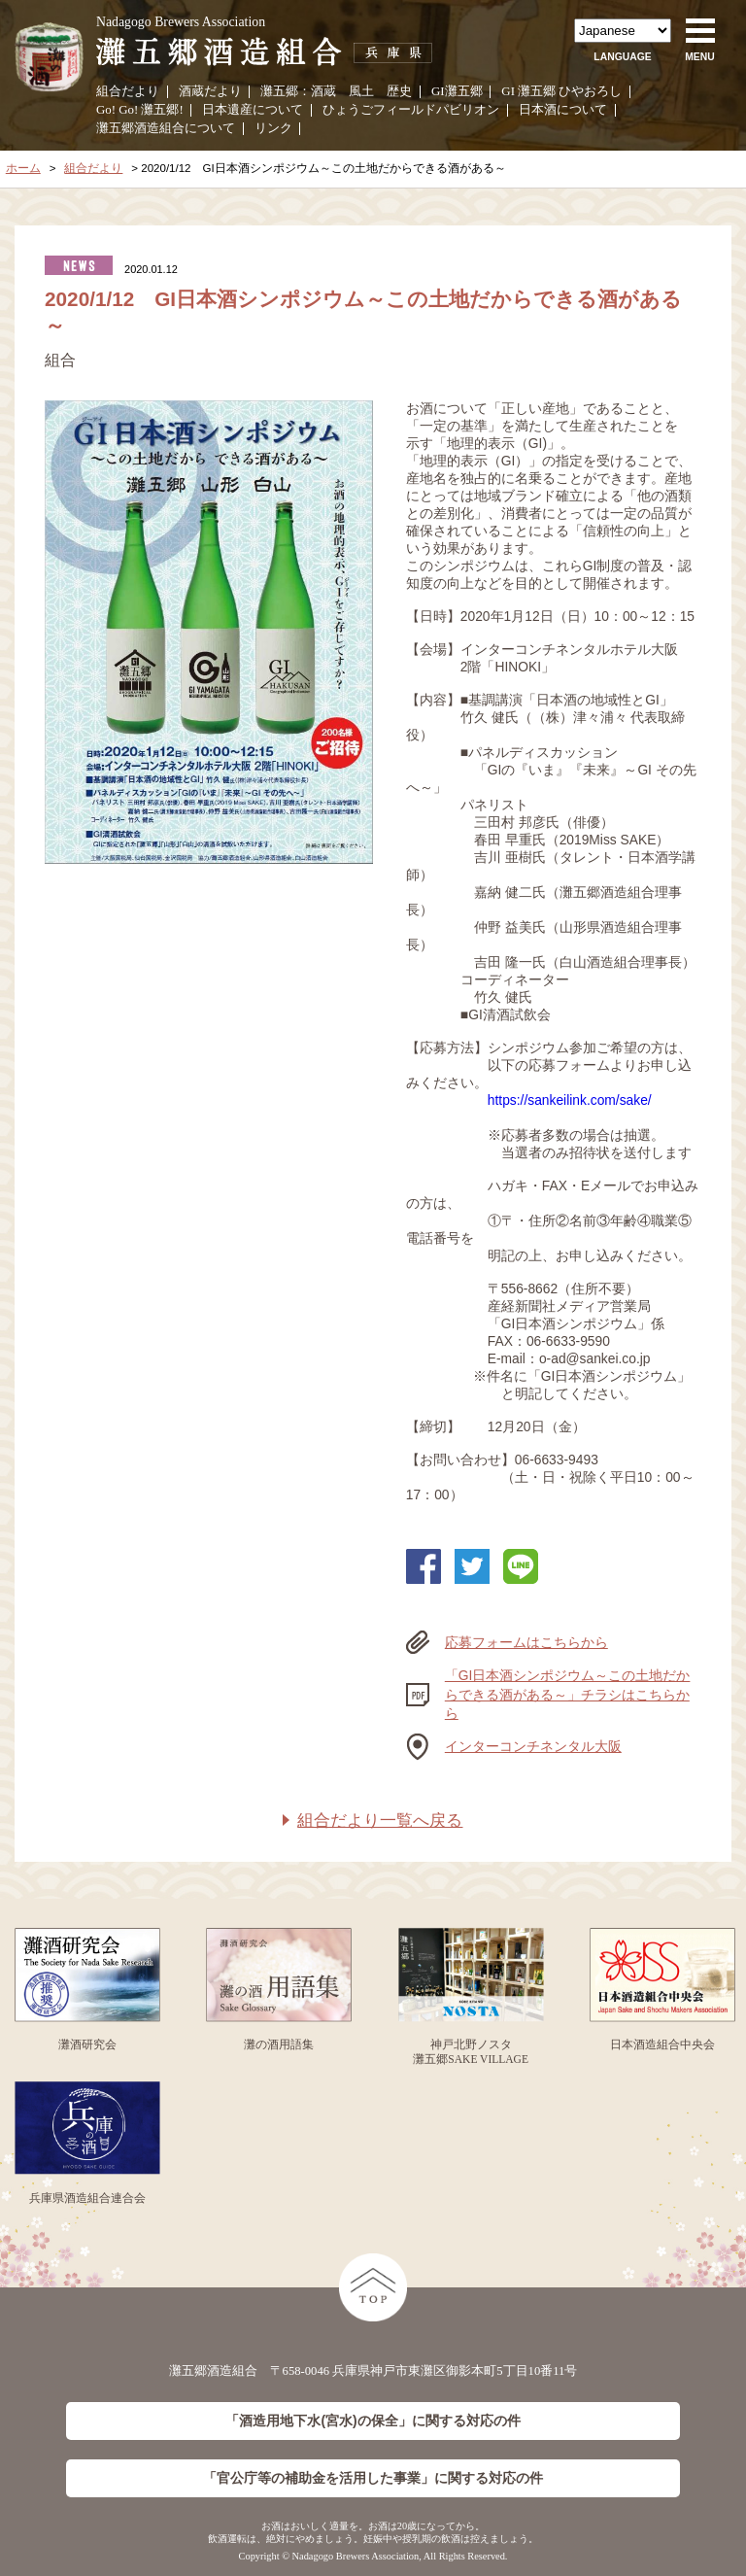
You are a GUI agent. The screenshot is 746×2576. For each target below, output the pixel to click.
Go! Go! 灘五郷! (140, 110)
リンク (273, 128)
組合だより (127, 91)
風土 (361, 91)
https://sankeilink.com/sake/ (570, 1100)
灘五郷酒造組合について (165, 128)
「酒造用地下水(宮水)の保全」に (372, 2421)
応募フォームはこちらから (526, 1642)
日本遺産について (252, 110)
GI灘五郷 (457, 91)
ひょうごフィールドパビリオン (410, 110)
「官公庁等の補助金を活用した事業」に (373, 2478)
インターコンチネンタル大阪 (533, 1746)
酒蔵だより (210, 91)
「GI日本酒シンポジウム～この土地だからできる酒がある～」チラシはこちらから (568, 1694)
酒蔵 (323, 91)
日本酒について (563, 110)
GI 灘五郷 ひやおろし (561, 91)
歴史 (399, 91)
